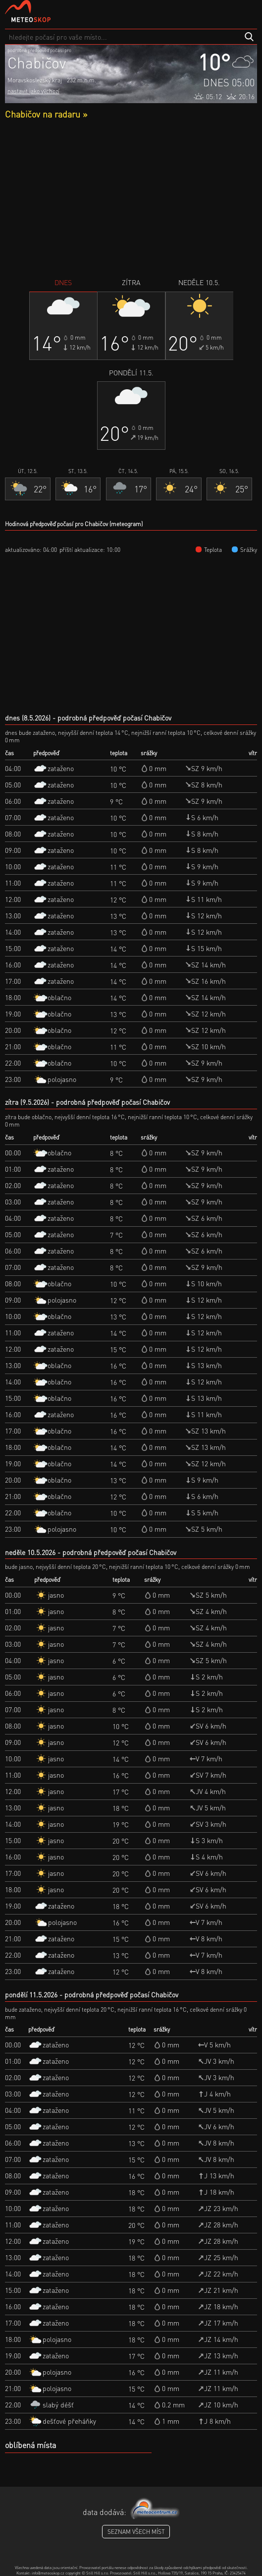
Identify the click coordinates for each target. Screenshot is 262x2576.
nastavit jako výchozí (33, 91)
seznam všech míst (135, 2531)
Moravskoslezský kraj (34, 80)
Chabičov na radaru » (46, 114)
